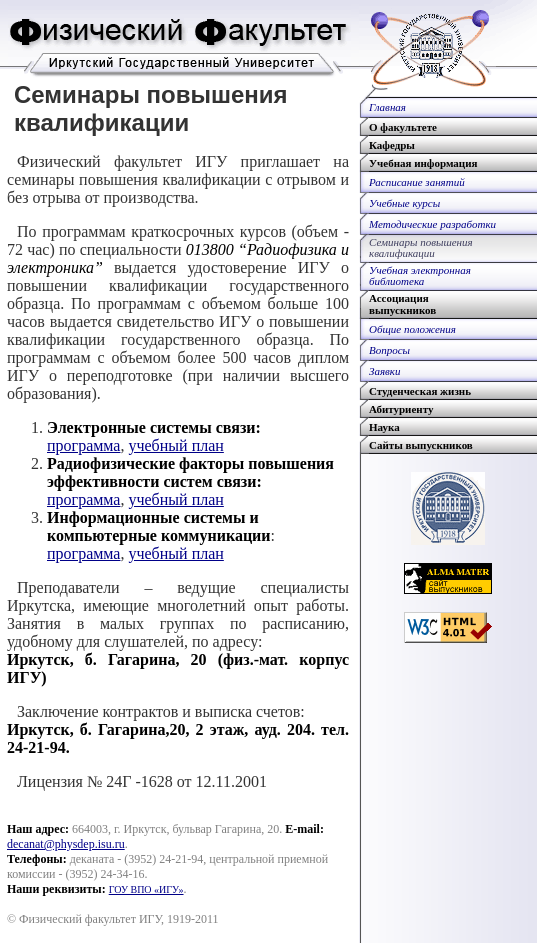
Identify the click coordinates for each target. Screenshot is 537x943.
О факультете (403, 127)
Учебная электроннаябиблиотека (420, 276)
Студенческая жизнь (420, 391)
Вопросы (389, 350)
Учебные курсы (404, 203)
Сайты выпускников (421, 445)
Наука (384, 427)
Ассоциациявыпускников (402, 304)
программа (83, 445)
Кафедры (392, 145)
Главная (387, 107)
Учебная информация (423, 163)
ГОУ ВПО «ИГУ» (146, 889)
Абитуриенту (401, 409)
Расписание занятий (417, 182)
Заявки (384, 371)
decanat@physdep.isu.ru (66, 844)
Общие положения (412, 329)
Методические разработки (432, 224)
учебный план (175, 445)
